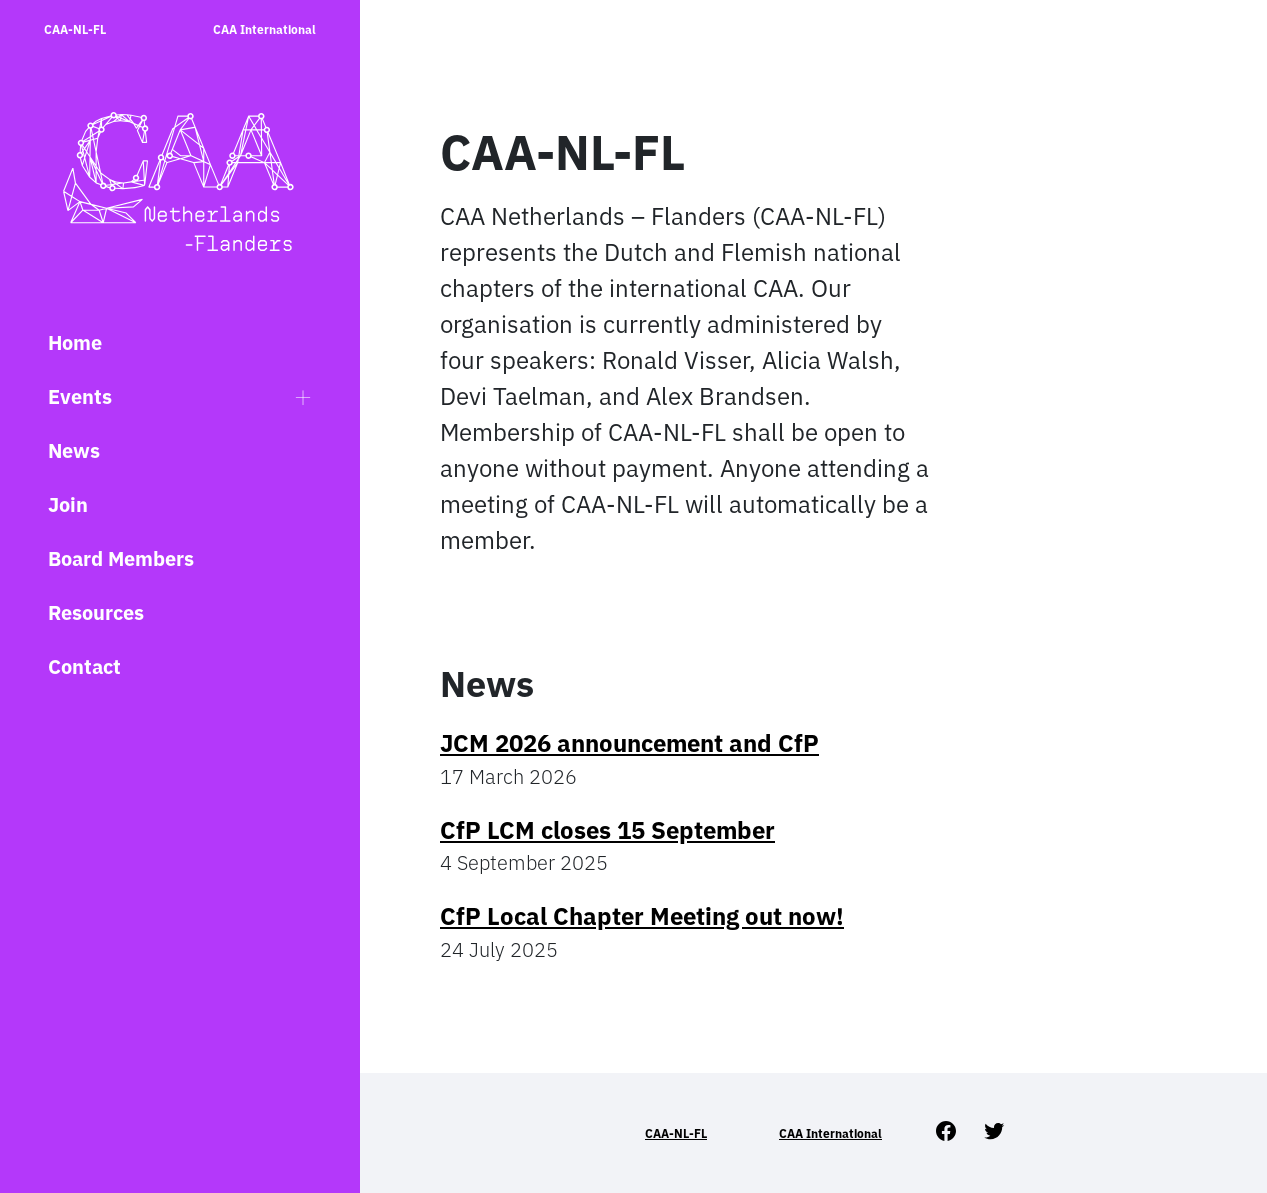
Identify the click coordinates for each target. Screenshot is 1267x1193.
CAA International (264, 29)
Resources (96, 612)
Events (80, 396)
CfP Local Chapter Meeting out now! (642, 916)
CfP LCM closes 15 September (607, 830)
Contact (84, 666)
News (74, 450)
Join (68, 504)
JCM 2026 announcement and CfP (629, 743)
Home (75, 342)
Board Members (121, 558)
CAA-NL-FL (75, 29)
